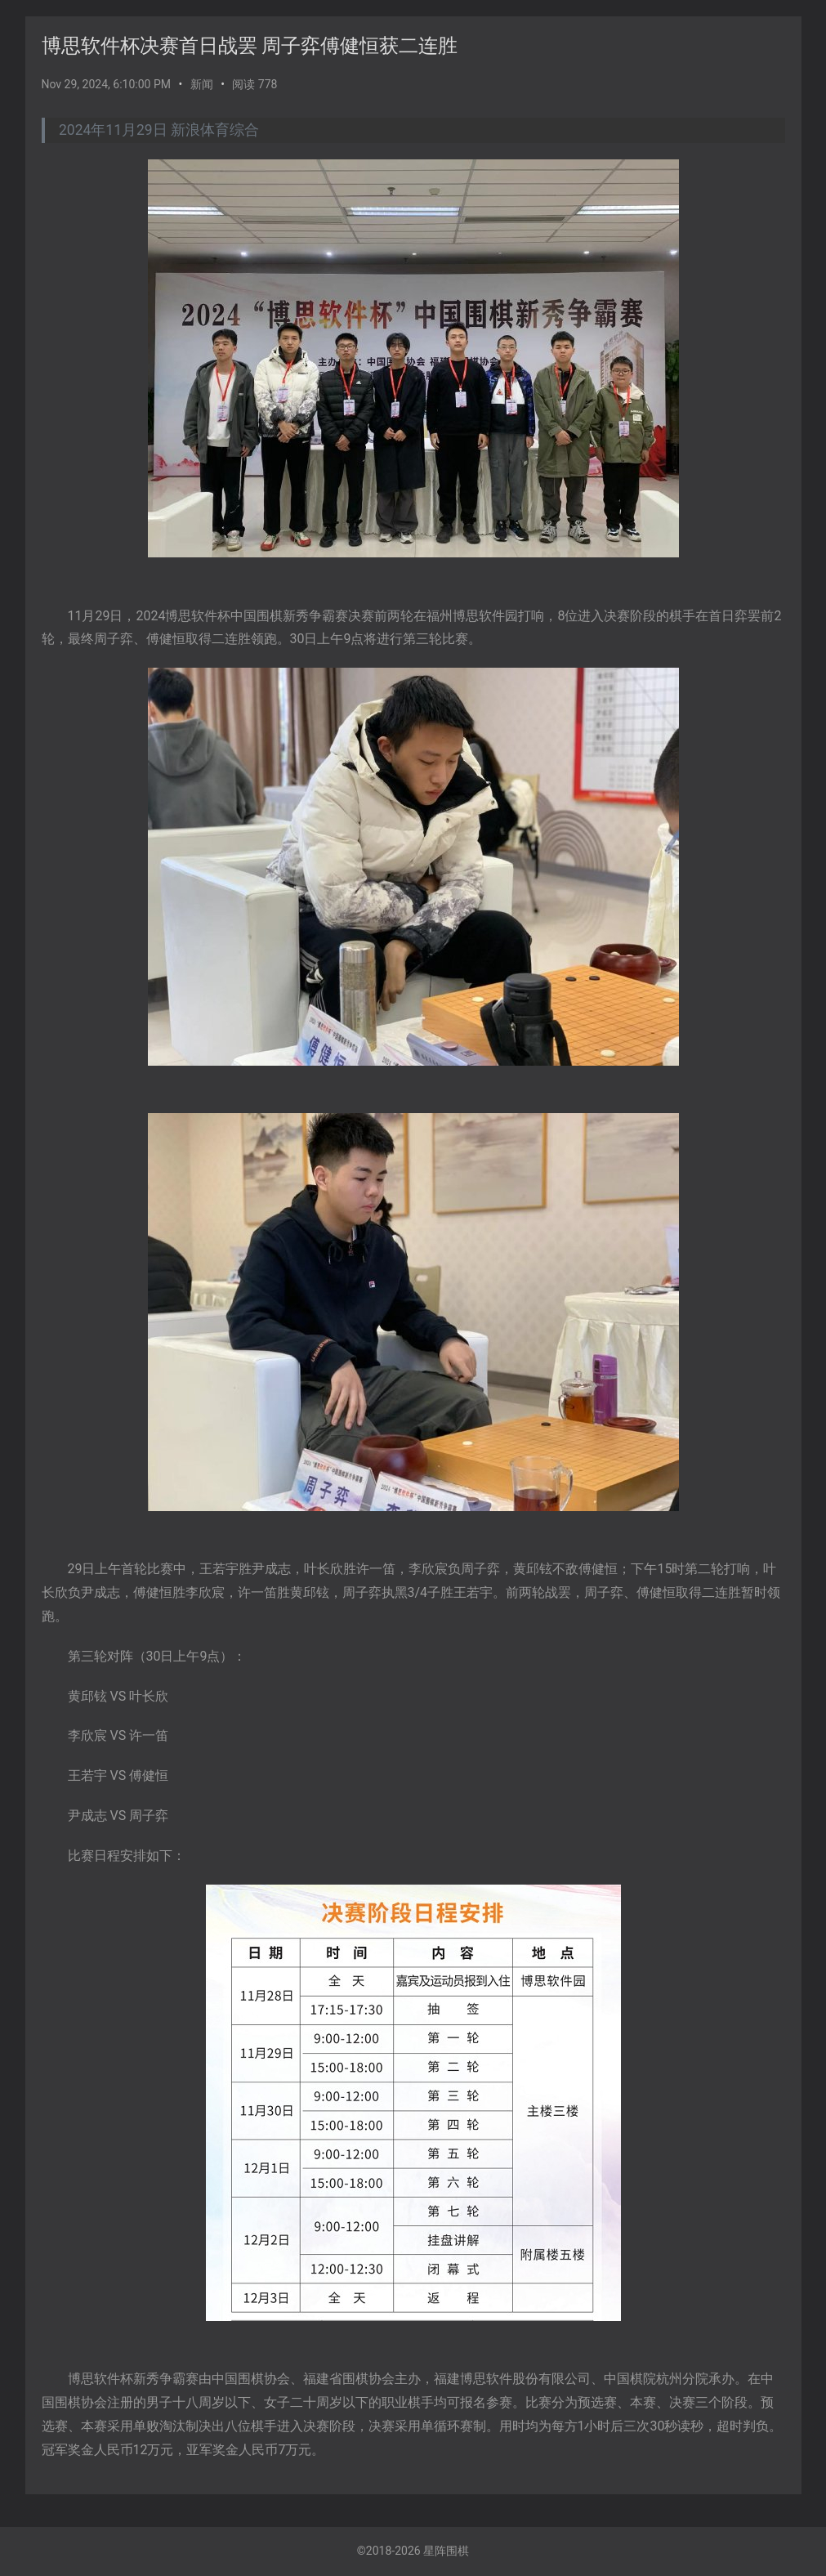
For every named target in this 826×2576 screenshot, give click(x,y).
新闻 (201, 84)
